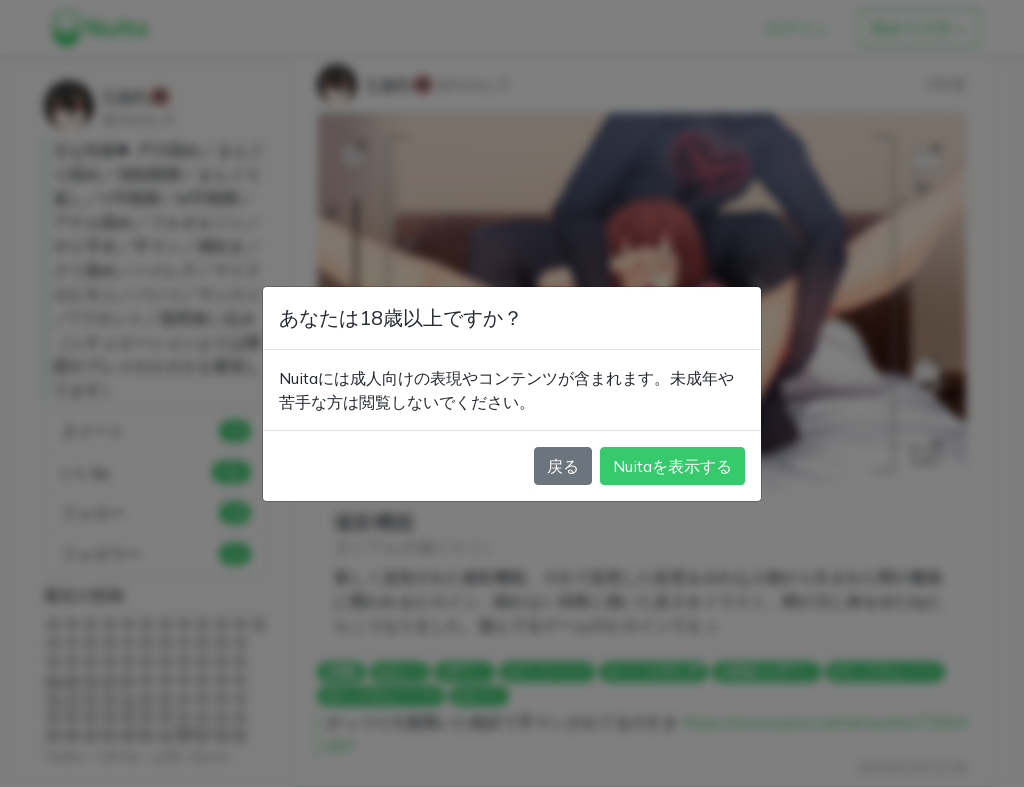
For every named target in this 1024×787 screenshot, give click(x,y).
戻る (563, 466)
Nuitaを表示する (672, 466)
